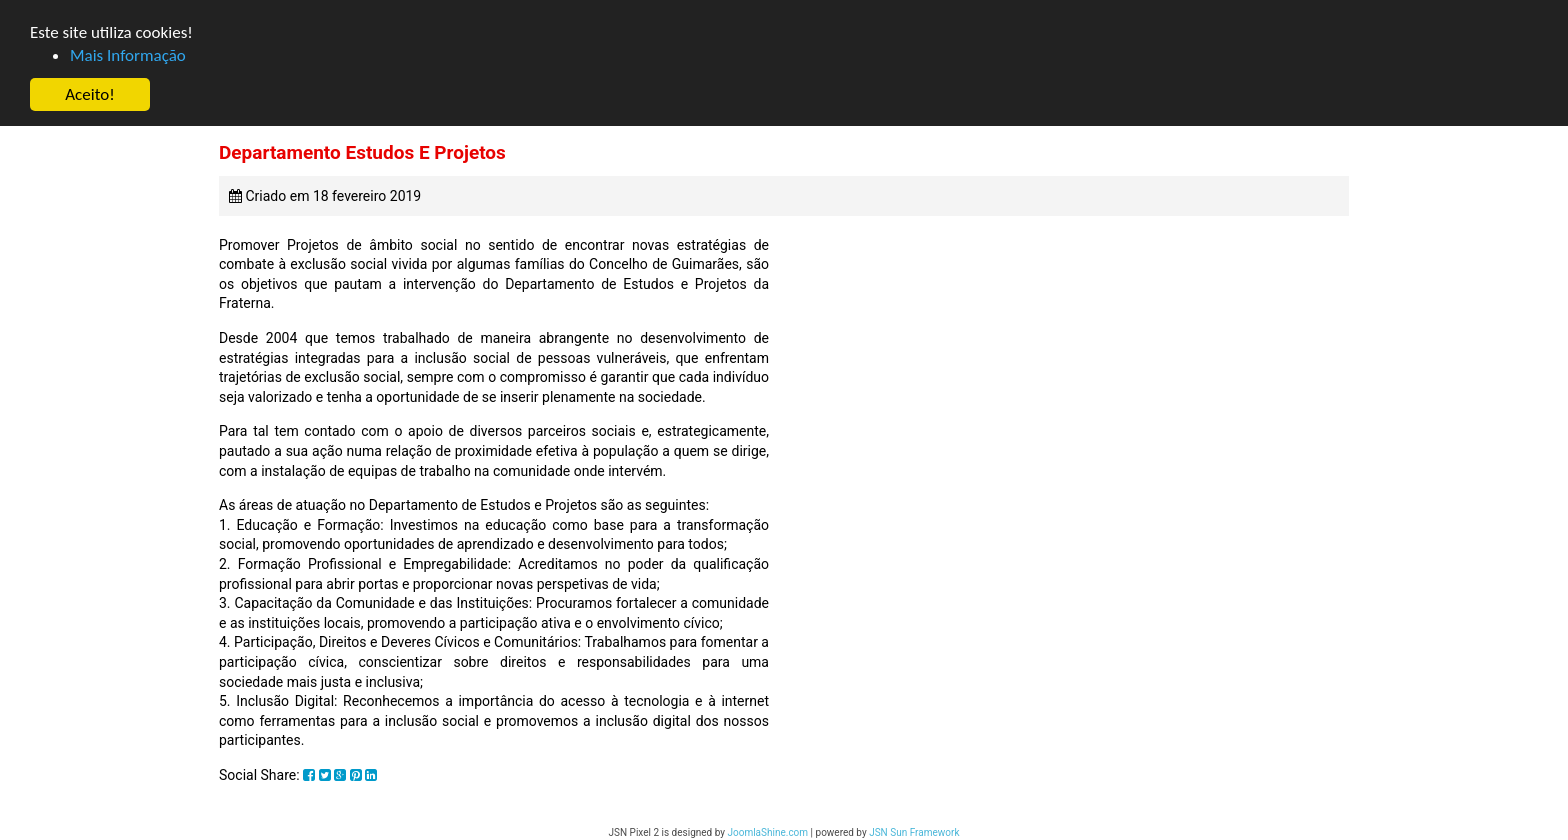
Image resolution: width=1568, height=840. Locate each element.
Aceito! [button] (89, 94)
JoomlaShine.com (767, 832)
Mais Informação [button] (128, 55)
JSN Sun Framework (914, 832)
